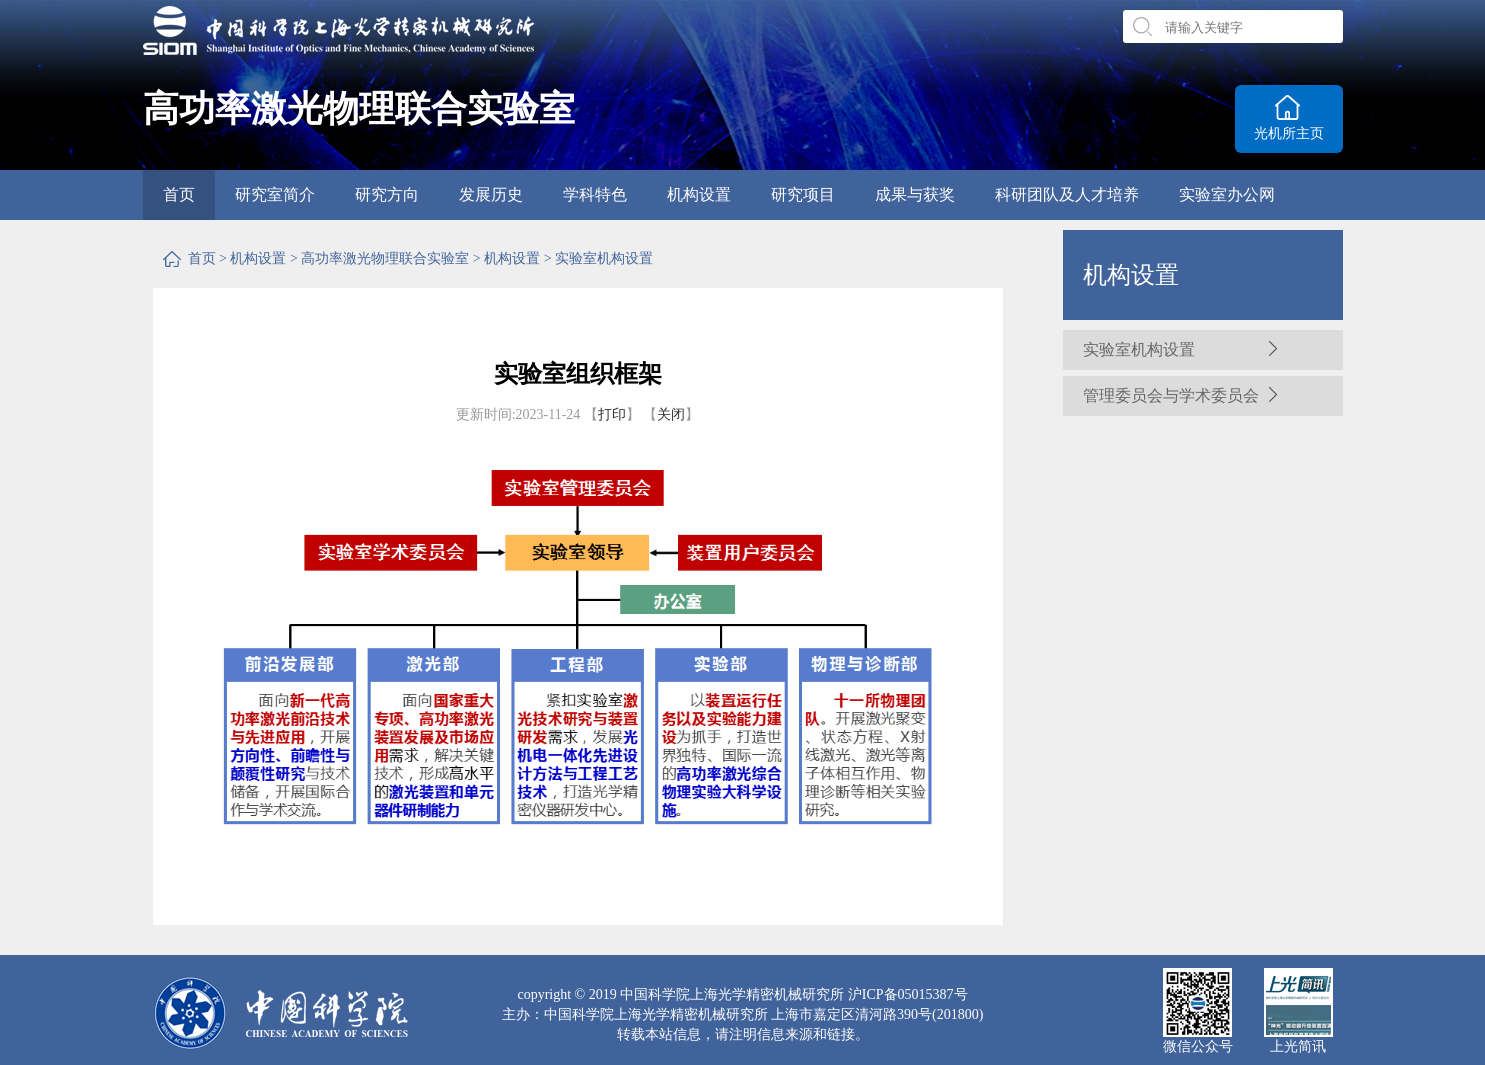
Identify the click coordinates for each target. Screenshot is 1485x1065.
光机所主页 (1289, 133)
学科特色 (595, 194)
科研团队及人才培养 (1067, 194)
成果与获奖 (915, 194)
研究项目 (803, 194)
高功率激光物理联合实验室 (385, 258)
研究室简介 (275, 194)
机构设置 (699, 194)
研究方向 (387, 194)
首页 (179, 194)
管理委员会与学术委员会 (1171, 395)
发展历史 (491, 194)
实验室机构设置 (604, 258)
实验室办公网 (1227, 194)
